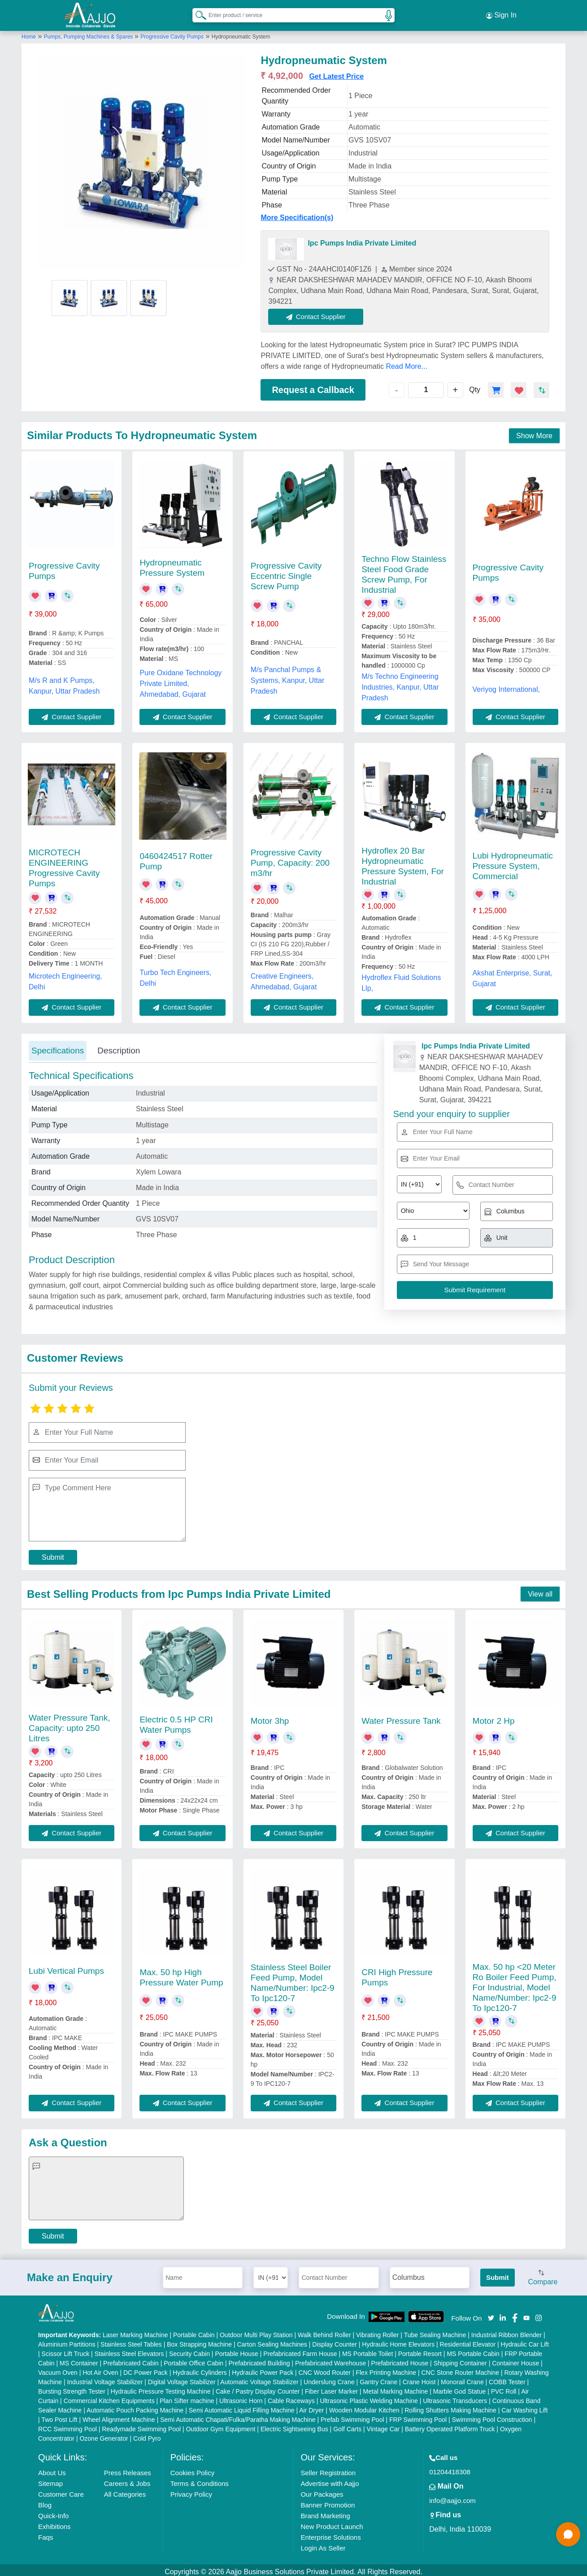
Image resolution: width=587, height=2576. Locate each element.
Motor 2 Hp (494, 1717)
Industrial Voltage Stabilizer (105, 2378)
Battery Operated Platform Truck (450, 2425)
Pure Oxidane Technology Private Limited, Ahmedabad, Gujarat (180, 679)
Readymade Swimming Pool (141, 2425)
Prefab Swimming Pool (352, 2416)
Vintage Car (383, 2425)
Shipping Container (460, 2359)
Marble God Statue (459, 2387)
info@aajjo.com (452, 2497)
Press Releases (127, 2469)
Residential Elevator (468, 2340)
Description (118, 1046)
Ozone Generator (103, 2434)
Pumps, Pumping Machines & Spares (89, 33)
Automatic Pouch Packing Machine (135, 2406)
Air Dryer (311, 2406)
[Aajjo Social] (491, 2313)
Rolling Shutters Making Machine (450, 2406)
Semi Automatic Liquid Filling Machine (242, 2406)
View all (540, 1590)
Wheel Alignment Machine (119, 2416)
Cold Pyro (147, 2434)
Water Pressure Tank (400, 1717)
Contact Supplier (320, 312)
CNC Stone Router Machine (461, 2369)
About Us (52, 2469)
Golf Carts (347, 2425)
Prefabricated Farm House (300, 2350)
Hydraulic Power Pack (262, 2369)
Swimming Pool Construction (492, 2416)
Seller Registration (328, 2469)
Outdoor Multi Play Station (256, 2331)
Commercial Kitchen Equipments (109, 2397)
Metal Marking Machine (395, 2387)
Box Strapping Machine (199, 2340)
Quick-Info (53, 2512)
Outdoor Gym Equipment (220, 2425)
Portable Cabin (194, 2331)
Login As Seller (322, 2544)
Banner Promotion (327, 2501)
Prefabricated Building (259, 2359)
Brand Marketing (325, 2512)
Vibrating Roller (377, 2331)
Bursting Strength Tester (71, 2387)
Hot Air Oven (100, 2369)
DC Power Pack (145, 2369)
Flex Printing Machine (386, 2369)
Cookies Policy (192, 2469)
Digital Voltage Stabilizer (182, 2378)
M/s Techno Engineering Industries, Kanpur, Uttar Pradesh (400, 683)
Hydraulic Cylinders (200, 2369)
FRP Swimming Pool (418, 2416)
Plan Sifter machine (187, 2397)
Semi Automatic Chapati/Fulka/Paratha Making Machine (237, 2416)
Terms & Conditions (199, 2480)
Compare (543, 2274)
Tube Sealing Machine (435, 2331)
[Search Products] (197, 13)
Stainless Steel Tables (131, 2340)
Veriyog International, (506, 685)
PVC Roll (504, 2387)
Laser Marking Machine (135, 2331)
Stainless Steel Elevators (129, 2350)
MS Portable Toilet (367, 2350)
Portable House (236, 2350)
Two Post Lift (59, 2416)
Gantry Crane (378, 2378)
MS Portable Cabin (473, 2350)
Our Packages (321, 2490)
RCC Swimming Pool (67, 2425)
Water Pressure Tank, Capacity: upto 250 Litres (69, 1724)
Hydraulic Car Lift (525, 2340)
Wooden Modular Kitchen (364, 2406)
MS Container (79, 2359)
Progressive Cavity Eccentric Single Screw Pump (286, 572)
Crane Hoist (419, 2378)
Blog (45, 2501)
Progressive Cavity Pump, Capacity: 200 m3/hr (290, 859)
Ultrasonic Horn (240, 2397)
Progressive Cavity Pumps (172, 33)
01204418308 (449, 2468)
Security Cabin (189, 2350)
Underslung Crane (329, 2378)
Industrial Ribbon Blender (506, 2331)
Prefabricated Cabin (131, 2359)
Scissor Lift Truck (66, 2350)
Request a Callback (313, 386)
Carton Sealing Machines (272, 2340)
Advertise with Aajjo (329, 2480)
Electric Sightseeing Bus (294, 2425)
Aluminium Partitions (67, 2340)
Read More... (406, 362)
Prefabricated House (400, 2359)
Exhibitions (54, 2523)
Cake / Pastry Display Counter (258, 2387)
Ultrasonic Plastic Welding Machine (368, 2397)
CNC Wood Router (325, 2369)
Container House (515, 2359)
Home (29, 33)
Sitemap (50, 2480)
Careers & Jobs (127, 2480)
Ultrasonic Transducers (455, 2397)
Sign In (501, 13)
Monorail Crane (462, 2378)
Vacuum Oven (58, 2369)
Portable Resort (420, 2350)
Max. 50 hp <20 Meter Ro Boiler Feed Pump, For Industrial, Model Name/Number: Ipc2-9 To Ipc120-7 (515, 1983)
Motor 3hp (270, 1717)
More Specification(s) (297, 213)
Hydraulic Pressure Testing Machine (160, 2387)
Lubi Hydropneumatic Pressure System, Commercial (513, 862)
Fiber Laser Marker (331, 2387)
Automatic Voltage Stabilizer (259, 2378)
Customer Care (61, 2490)
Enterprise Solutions (330, 2533)
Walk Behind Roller (324, 2331)
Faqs (45, 2533)
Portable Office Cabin (193, 2359)
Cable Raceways (291, 2397)
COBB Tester (507, 2378)
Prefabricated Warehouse (330, 2359)
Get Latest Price (336, 72)
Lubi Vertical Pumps (66, 1967)
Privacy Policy (191, 2490)
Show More (534, 432)
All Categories (125, 2490)
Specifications (57, 1046)
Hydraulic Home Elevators (398, 2340)
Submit (53, 1553)
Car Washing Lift (524, 2406)
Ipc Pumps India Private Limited (362, 239)
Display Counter (334, 2340)
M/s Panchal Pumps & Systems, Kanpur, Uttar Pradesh (288, 676)
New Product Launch (331, 2523)
